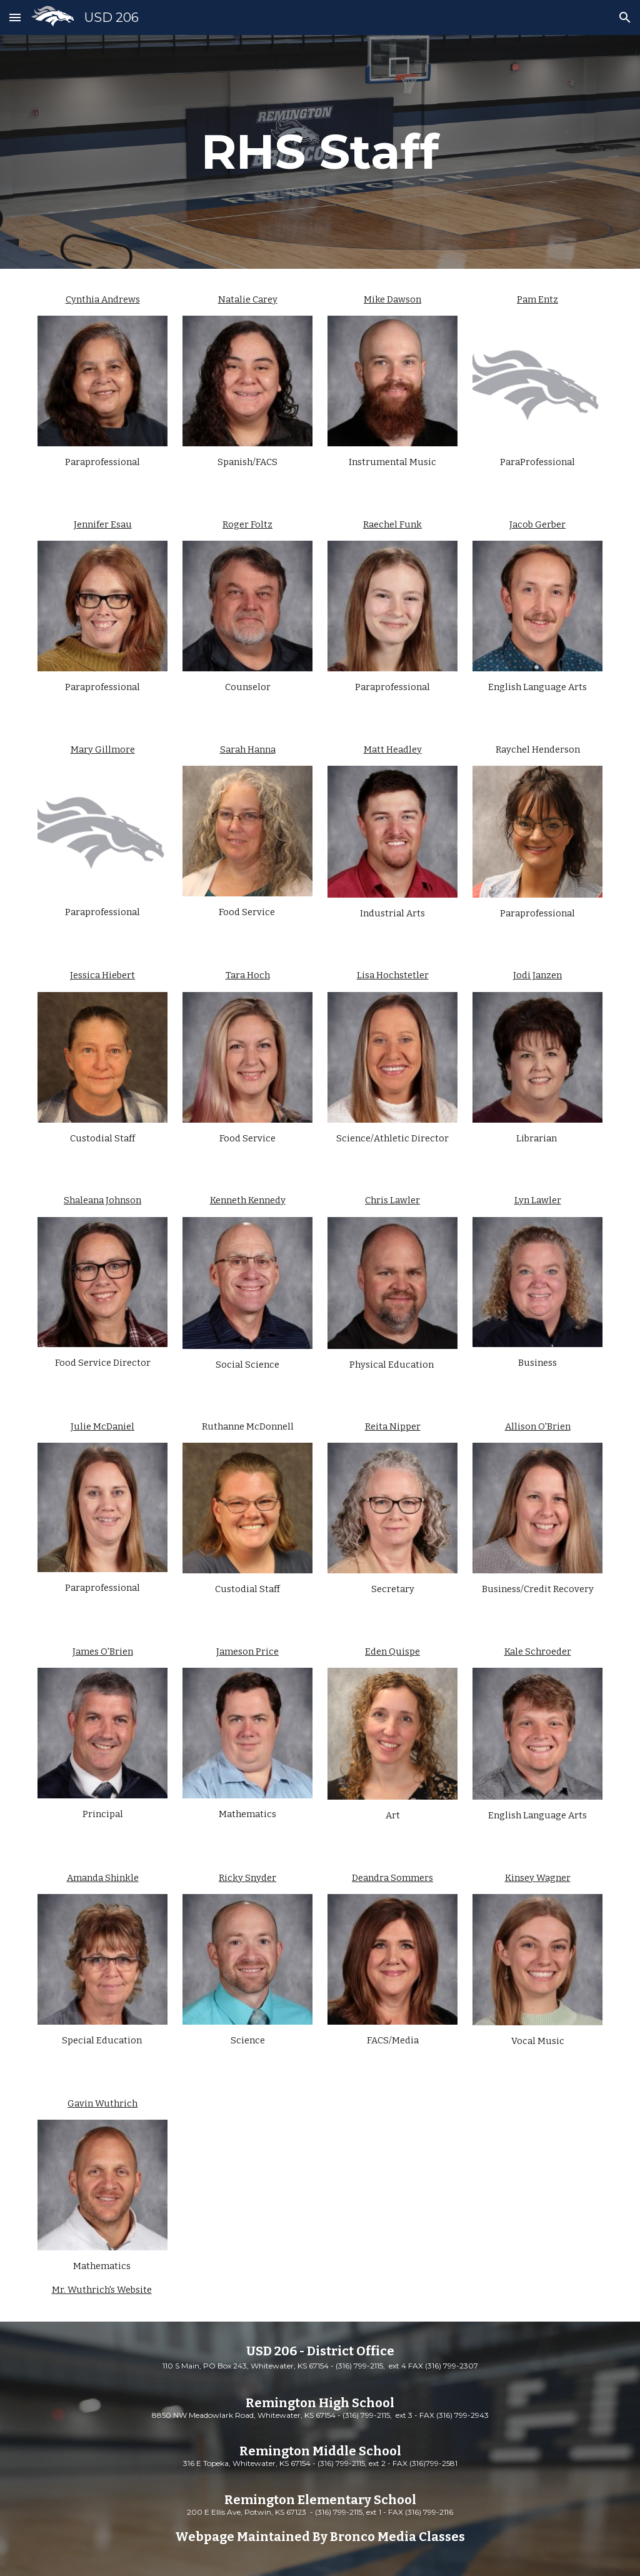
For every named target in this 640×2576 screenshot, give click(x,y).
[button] (15, 17)
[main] (320, 152)
